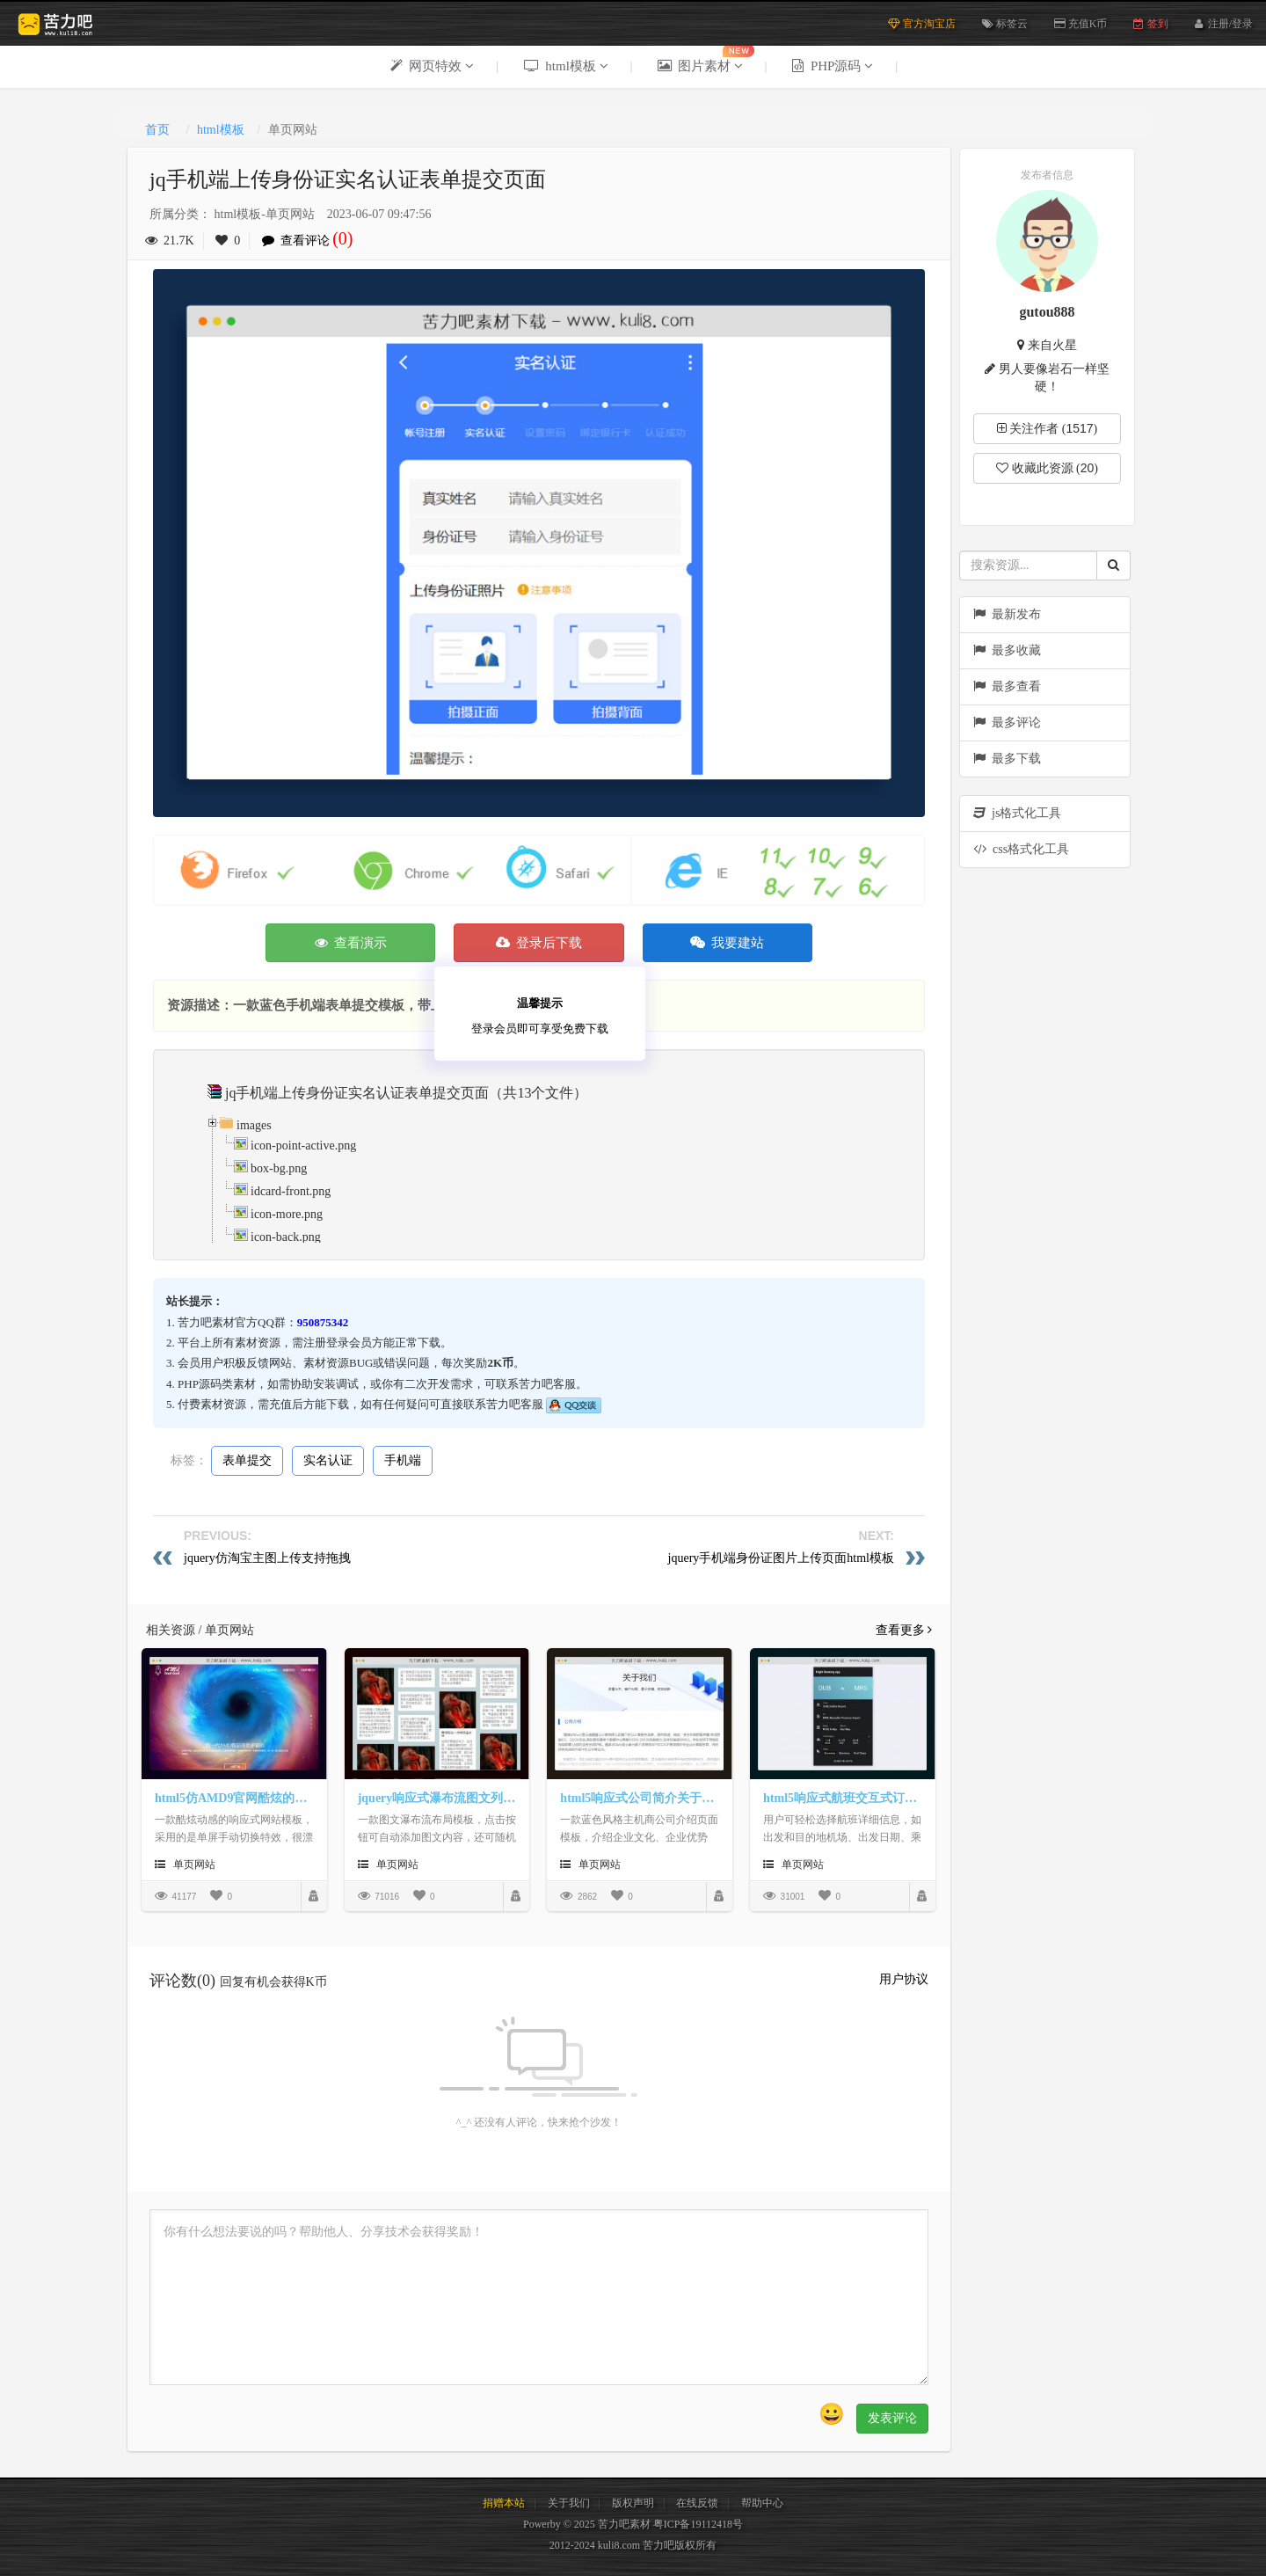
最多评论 (1007, 722)
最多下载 (1007, 758)
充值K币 (1081, 24)
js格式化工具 (1017, 813)
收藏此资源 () (1047, 468)
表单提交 (247, 1460)
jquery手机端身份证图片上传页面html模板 (781, 1558)
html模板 (220, 129)
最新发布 (1007, 614)
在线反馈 (697, 2503)
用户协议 (903, 1979)
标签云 (1005, 24)
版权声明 (633, 2503)
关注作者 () (1047, 428)
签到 (1150, 24)
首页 (157, 129)
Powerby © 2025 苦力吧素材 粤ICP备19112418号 (633, 2524)
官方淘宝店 (922, 24)
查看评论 (312, 240)
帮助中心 (762, 2503)
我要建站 (727, 943)
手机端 (402, 1460)
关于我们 (569, 2503)
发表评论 (892, 2418)
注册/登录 (1230, 22)
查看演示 (351, 943)
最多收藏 (1007, 650)
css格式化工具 (1021, 849)
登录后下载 (539, 943)
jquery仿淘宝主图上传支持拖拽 (267, 1558)
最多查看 (1007, 686)
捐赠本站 (504, 2503)
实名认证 (328, 1460)
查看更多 (904, 1630)
